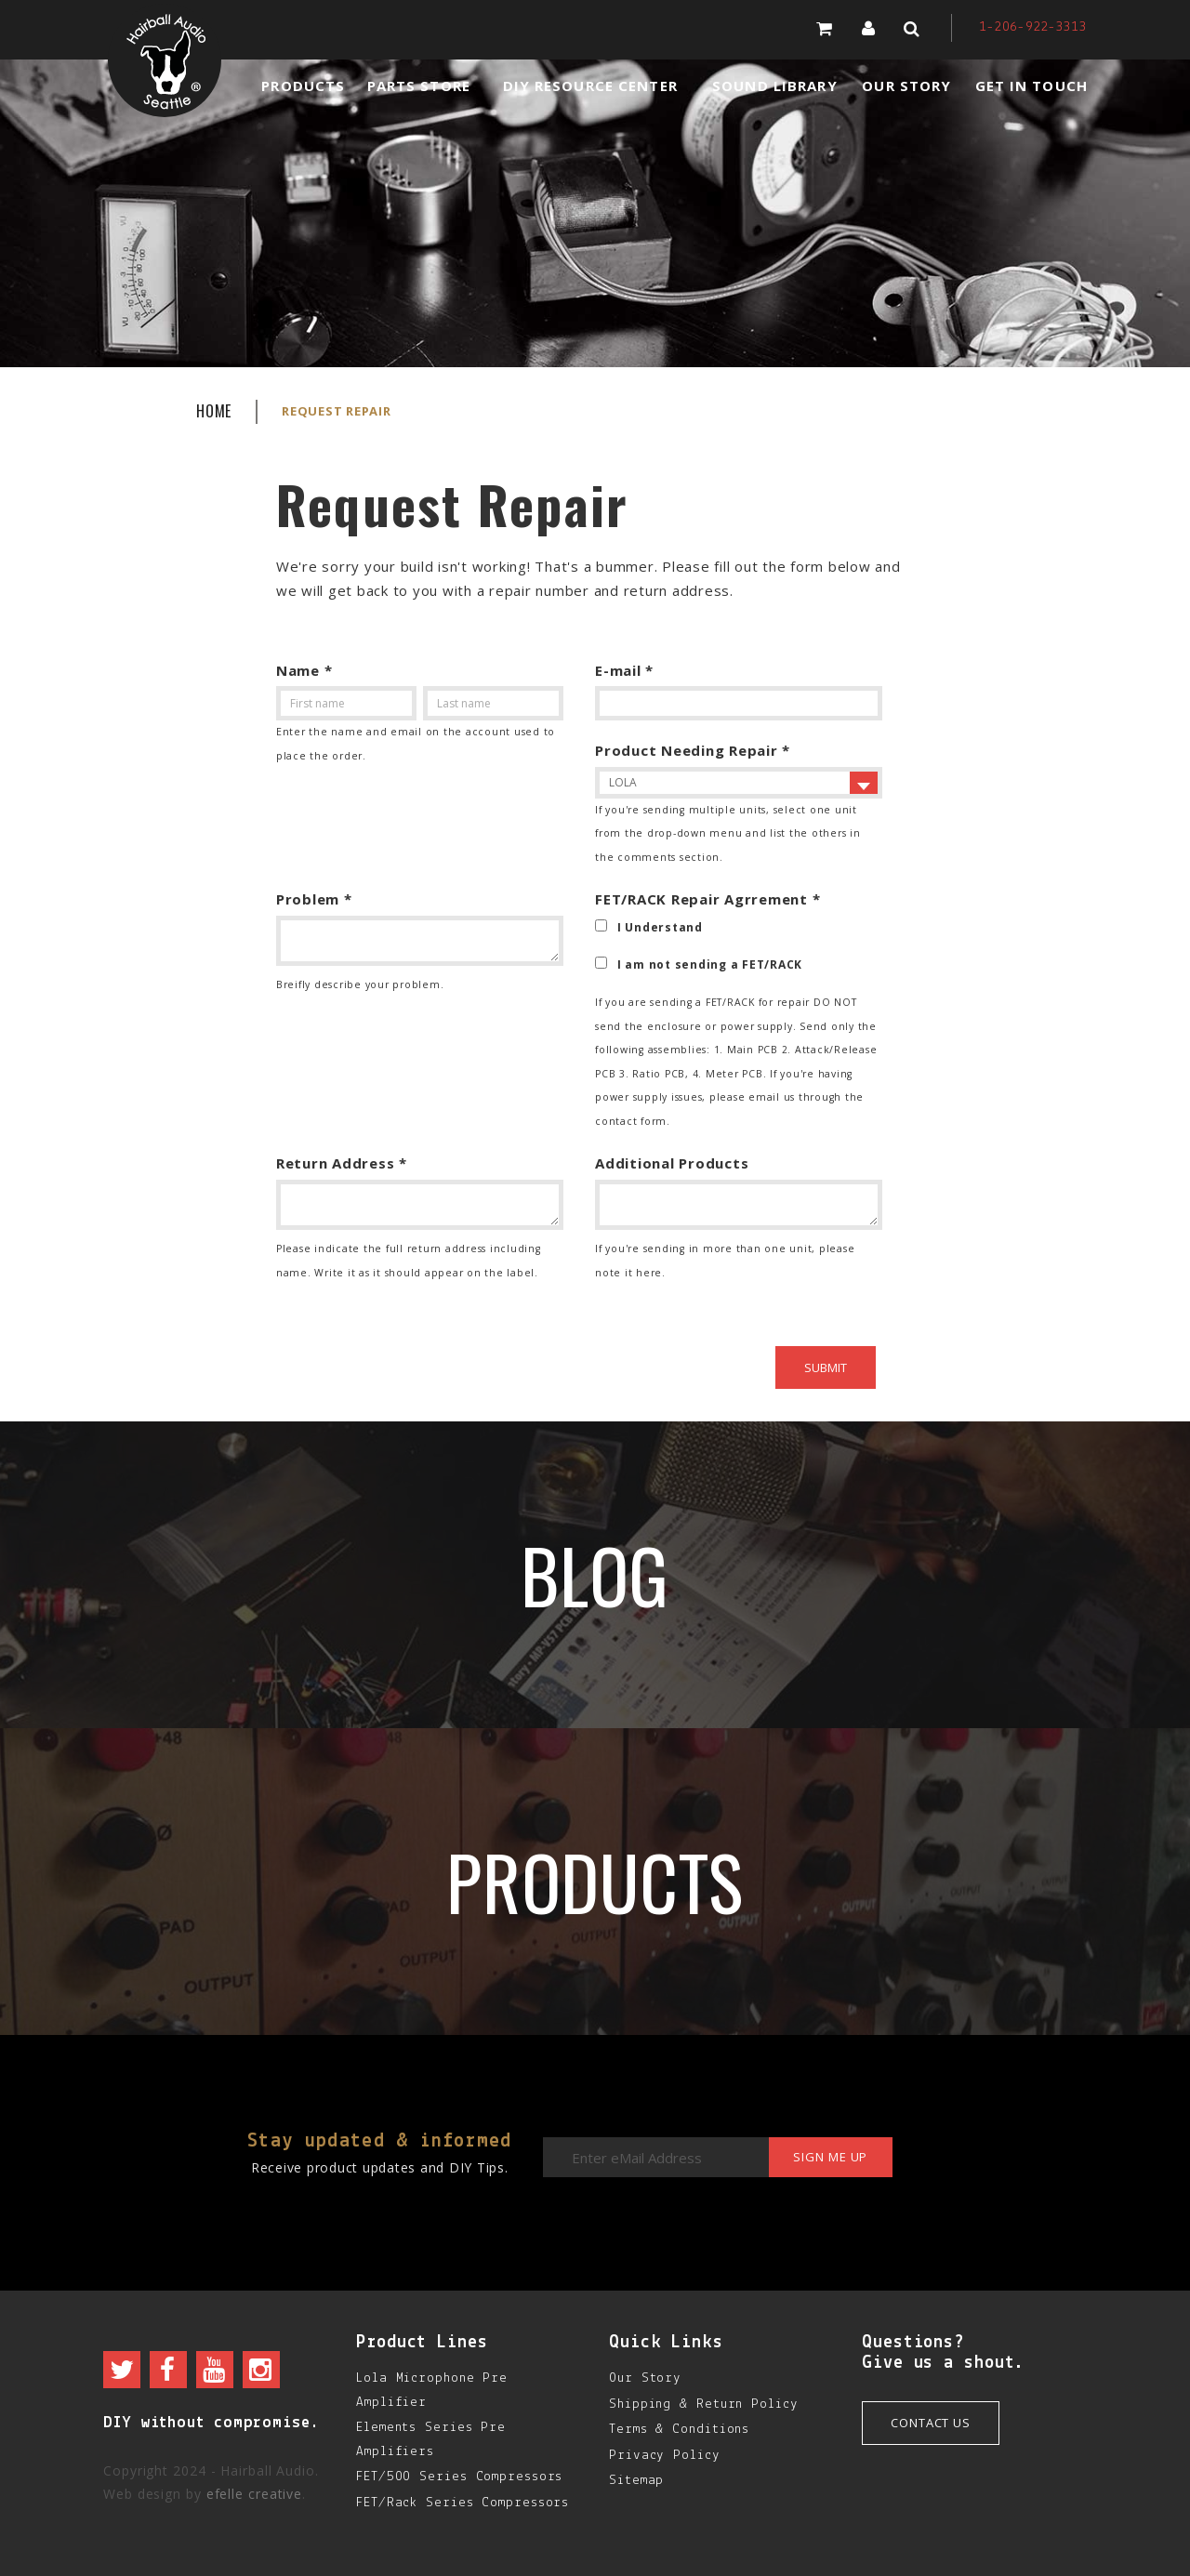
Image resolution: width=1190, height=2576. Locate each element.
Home (213, 411)
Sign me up (828, 2157)
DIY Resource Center (590, 85)
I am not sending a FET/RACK (709, 964)
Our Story (906, 85)
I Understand (660, 927)
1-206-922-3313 (1033, 27)
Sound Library (775, 85)
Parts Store (418, 85)
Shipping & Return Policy (704, 2404)
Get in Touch (1031, 85)
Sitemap (636, 2481)
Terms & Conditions (679, 2430)
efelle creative (254, 2494)
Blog (595, 1575)
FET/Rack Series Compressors (462, 2503)
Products (303, 85)
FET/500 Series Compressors (459, 2477)
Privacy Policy (665, 2456)
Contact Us (931, 2422)
